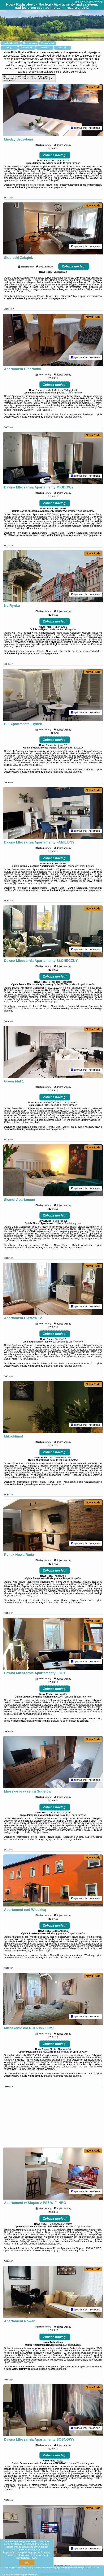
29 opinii (80, 2463)
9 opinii (69, 392)
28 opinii (70, 1341)
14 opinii (74, 2051)
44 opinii (67, 163)
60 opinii (73, 1815)
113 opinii (63, 1460)
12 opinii (80, 511)
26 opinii (77, 1696)
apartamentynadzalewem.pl (89, 1)
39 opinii (64, 1105)
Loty (9, 48)
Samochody (27, 48)
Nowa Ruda (93, 87)
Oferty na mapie (30, 43)
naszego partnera (57, 187)
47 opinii (71, 1933)
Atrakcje (44, 48)
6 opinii (69, 747)
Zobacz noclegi (55, 155)
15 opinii (78, 2226)
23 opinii (67, 1223)
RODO (34, 2557)
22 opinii (80, 866)
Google (19, 2544)
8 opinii (81, 984)
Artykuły (62, 48)
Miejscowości (47, 43)
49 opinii (62, 629)
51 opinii (67, 2345)
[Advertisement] (52, 2119)
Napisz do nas (92, 2567)
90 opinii (67, 1578)
